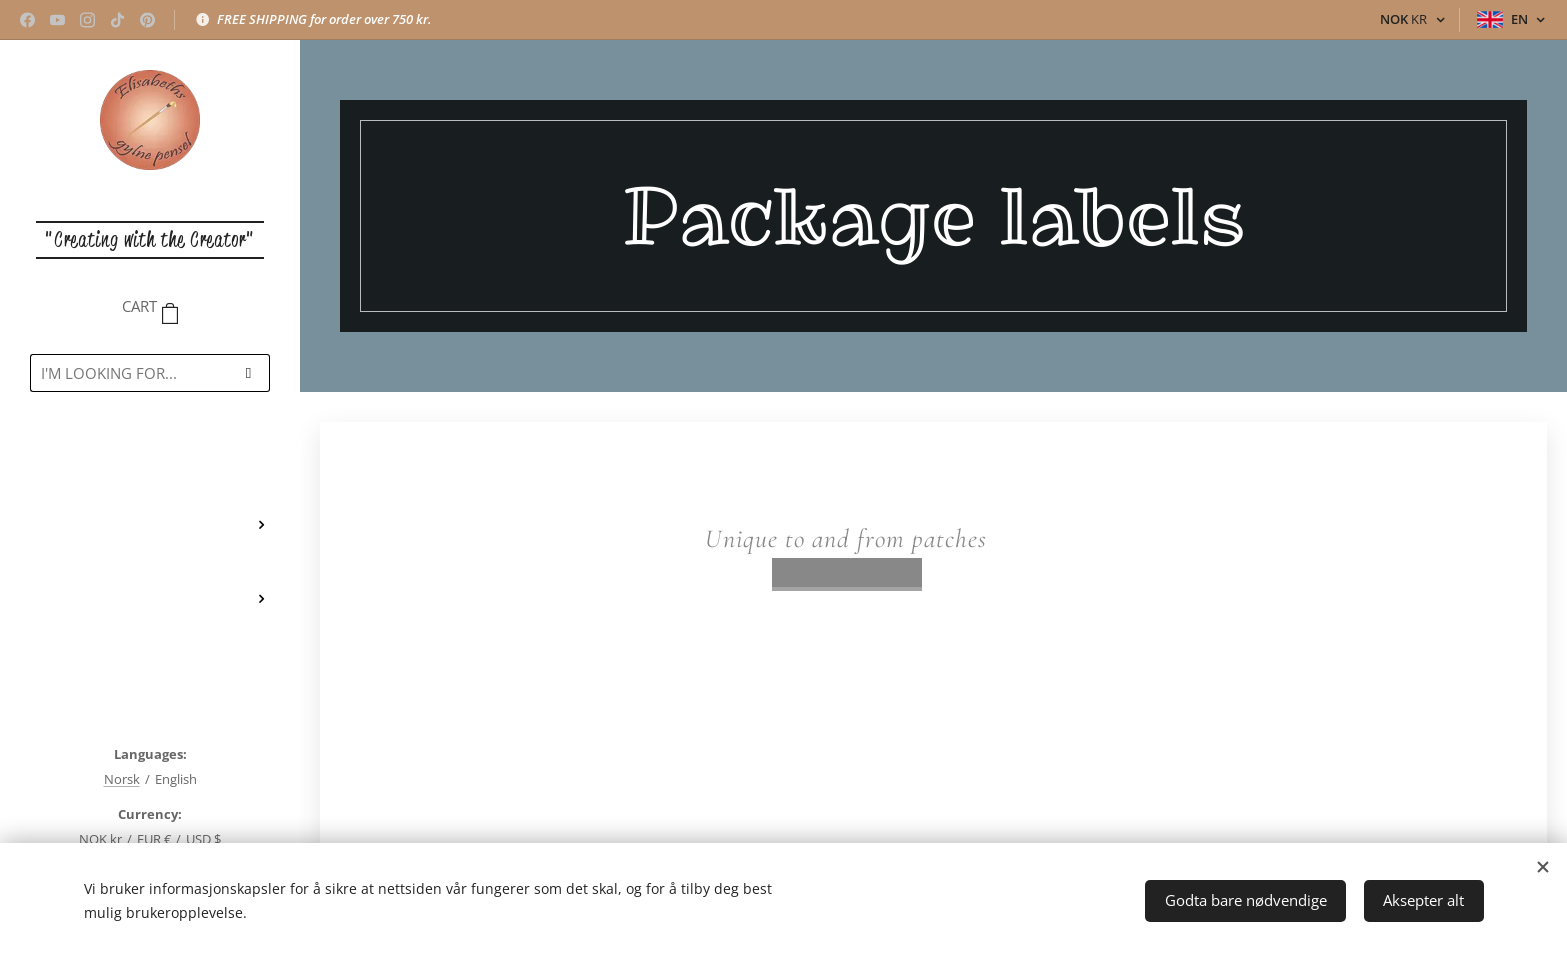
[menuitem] (150, 465)
